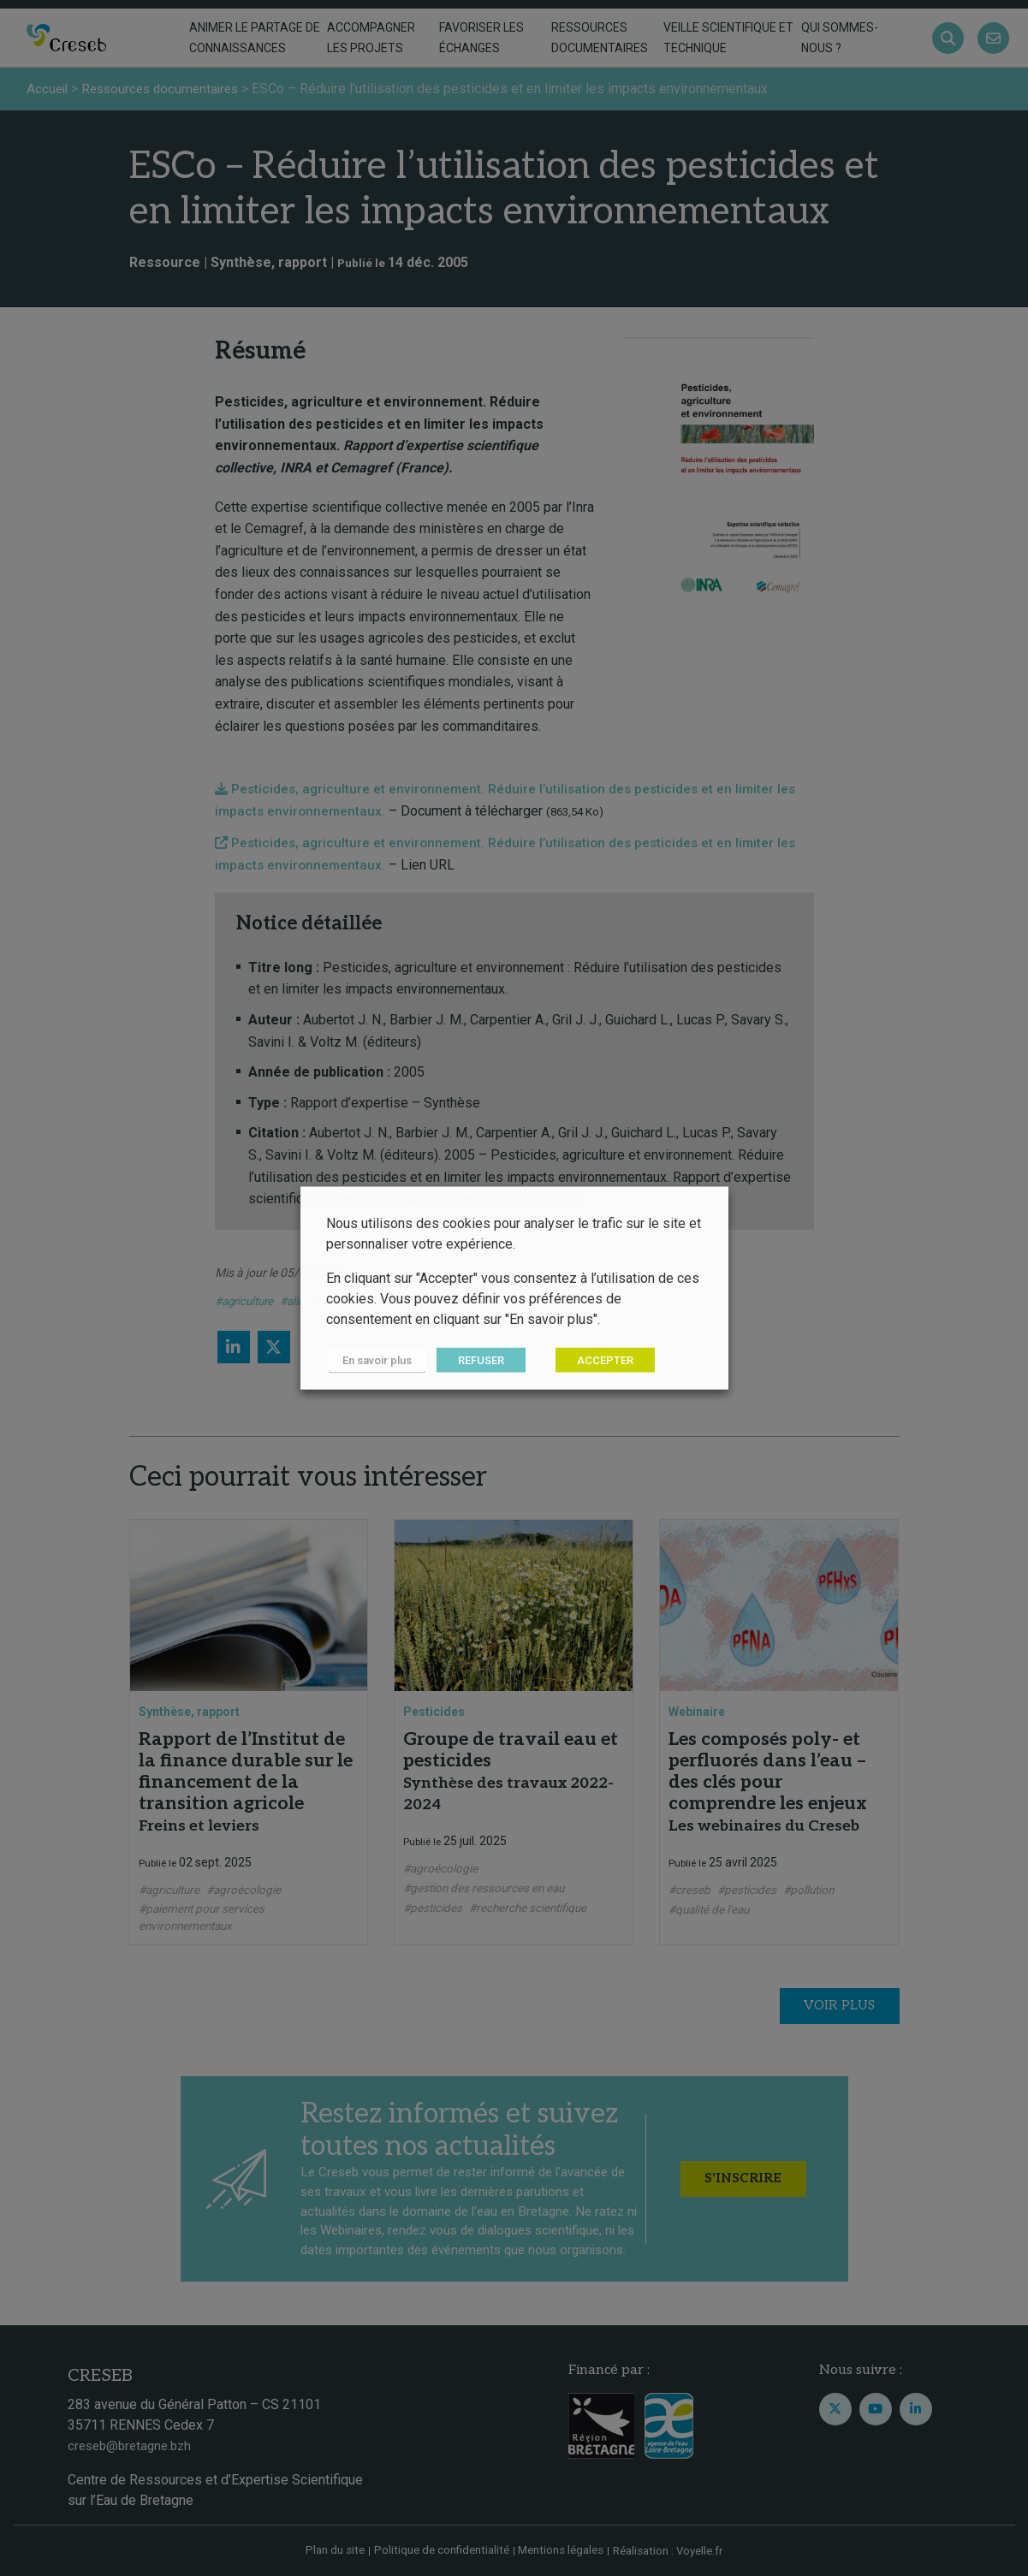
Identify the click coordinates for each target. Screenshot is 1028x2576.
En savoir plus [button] (374, 1360)
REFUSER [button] (475, 1360)
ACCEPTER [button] (599, 1360)
